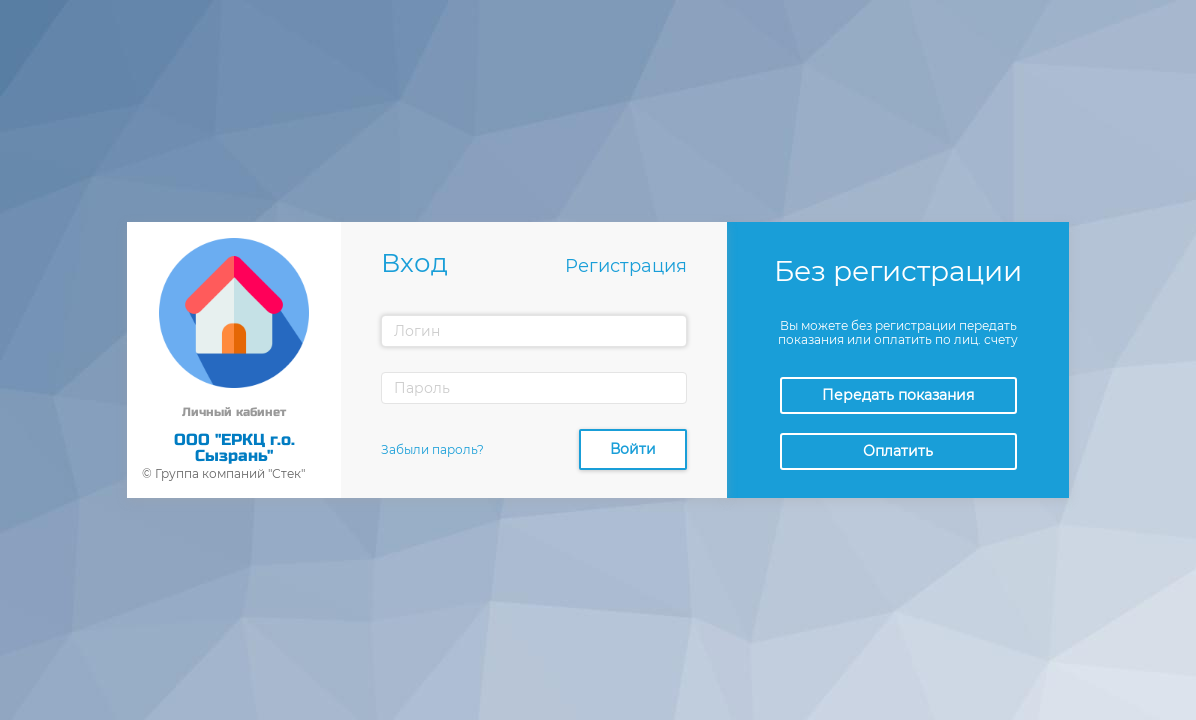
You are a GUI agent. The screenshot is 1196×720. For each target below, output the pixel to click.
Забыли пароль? (432, 449)
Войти (633, 449)
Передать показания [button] (898, 395)
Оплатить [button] (898, 451)
